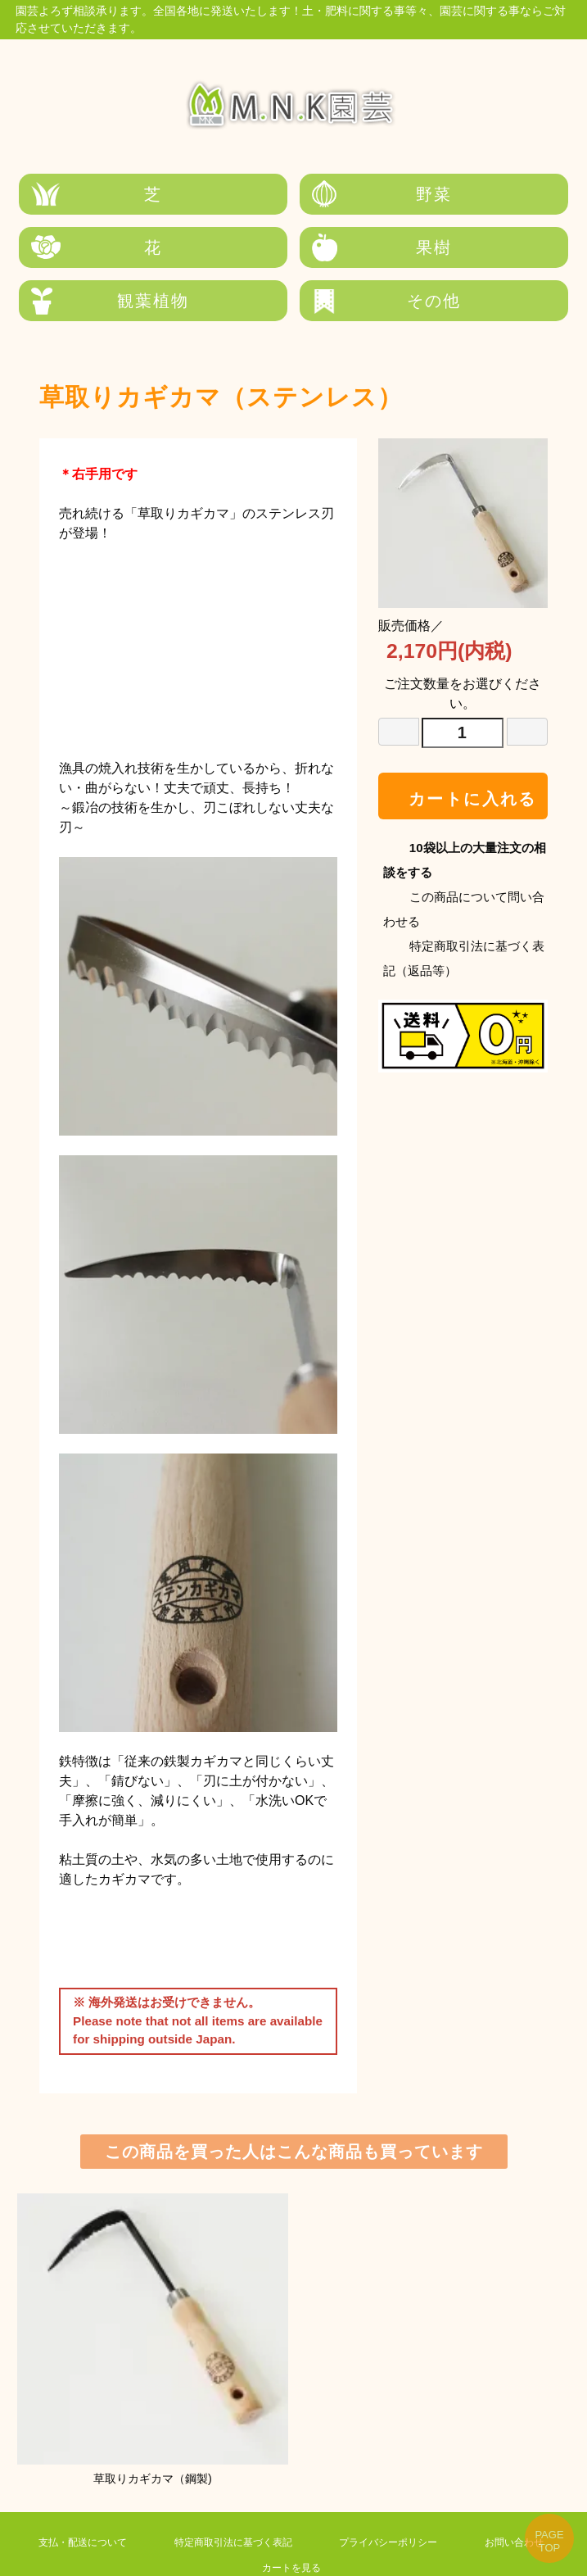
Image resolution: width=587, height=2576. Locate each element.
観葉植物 (293, 248)
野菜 (293, 194)
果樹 (111, 248)
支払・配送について (73, 2492)
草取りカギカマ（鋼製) (152, 2288)
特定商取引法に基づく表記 (223, 2492)
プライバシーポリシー (378, 2492)
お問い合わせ (504, 2492)
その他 (476, 248)
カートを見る (281, 2517)
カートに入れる (463, 745)
